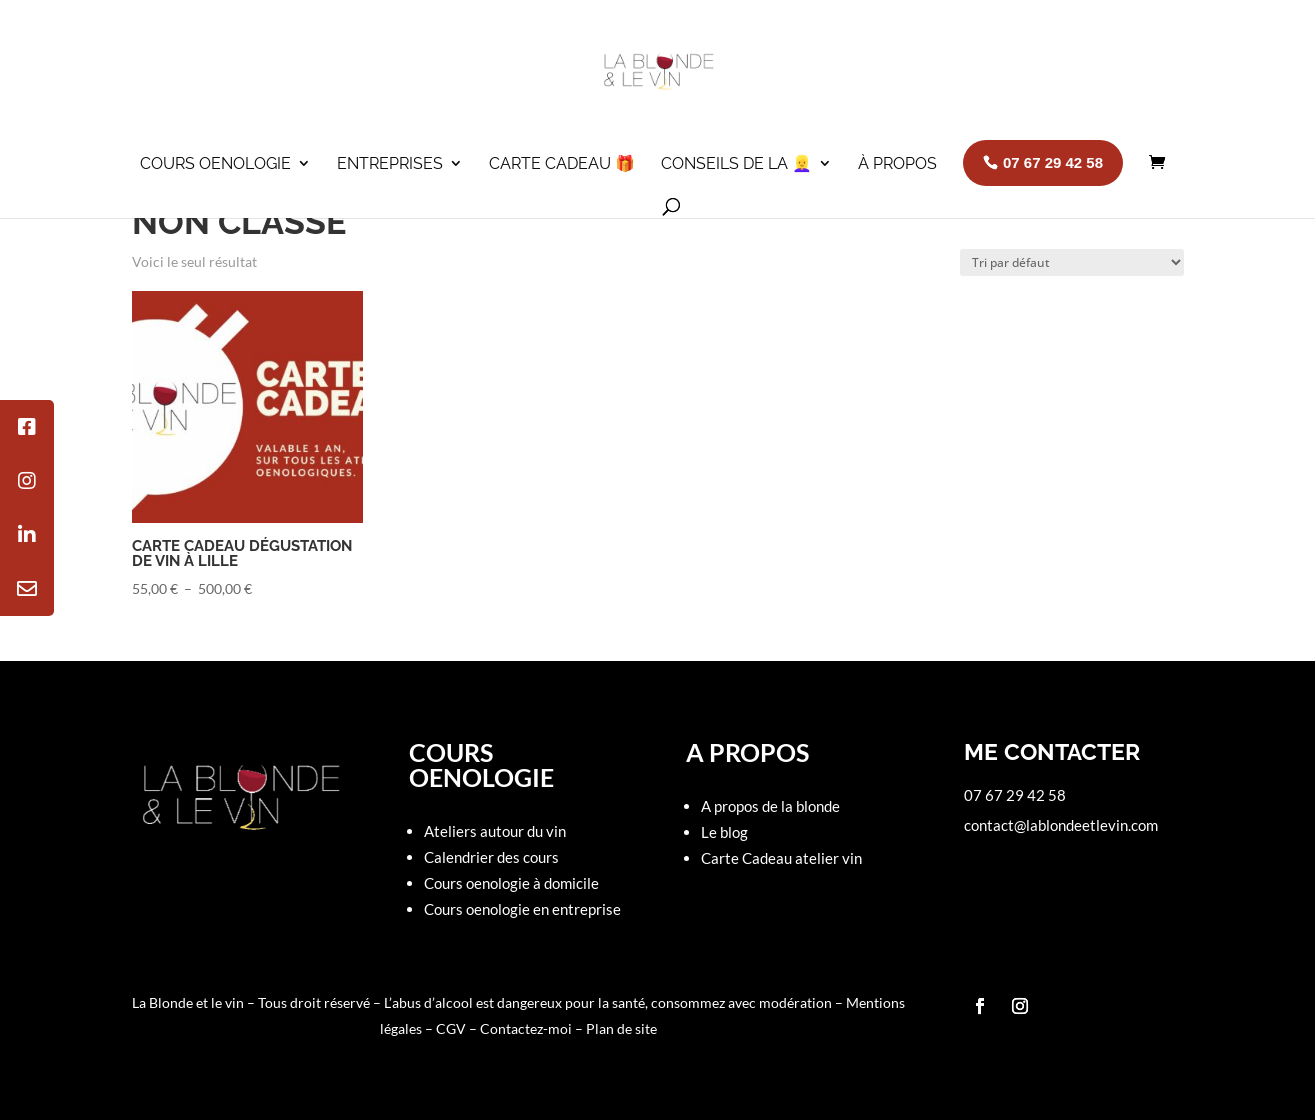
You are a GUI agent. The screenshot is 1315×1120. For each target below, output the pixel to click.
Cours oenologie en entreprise (522, 909)
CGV (451, 1028)
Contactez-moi (527, 1028)
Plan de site (621, 1028)
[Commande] (1072, 262)
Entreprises (390, 163)
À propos (897, 163)
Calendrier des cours (491, 857)
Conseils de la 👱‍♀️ (736, 163)
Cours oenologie (215, 163)
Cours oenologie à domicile (511, 883)
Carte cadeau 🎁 (562, 163)
